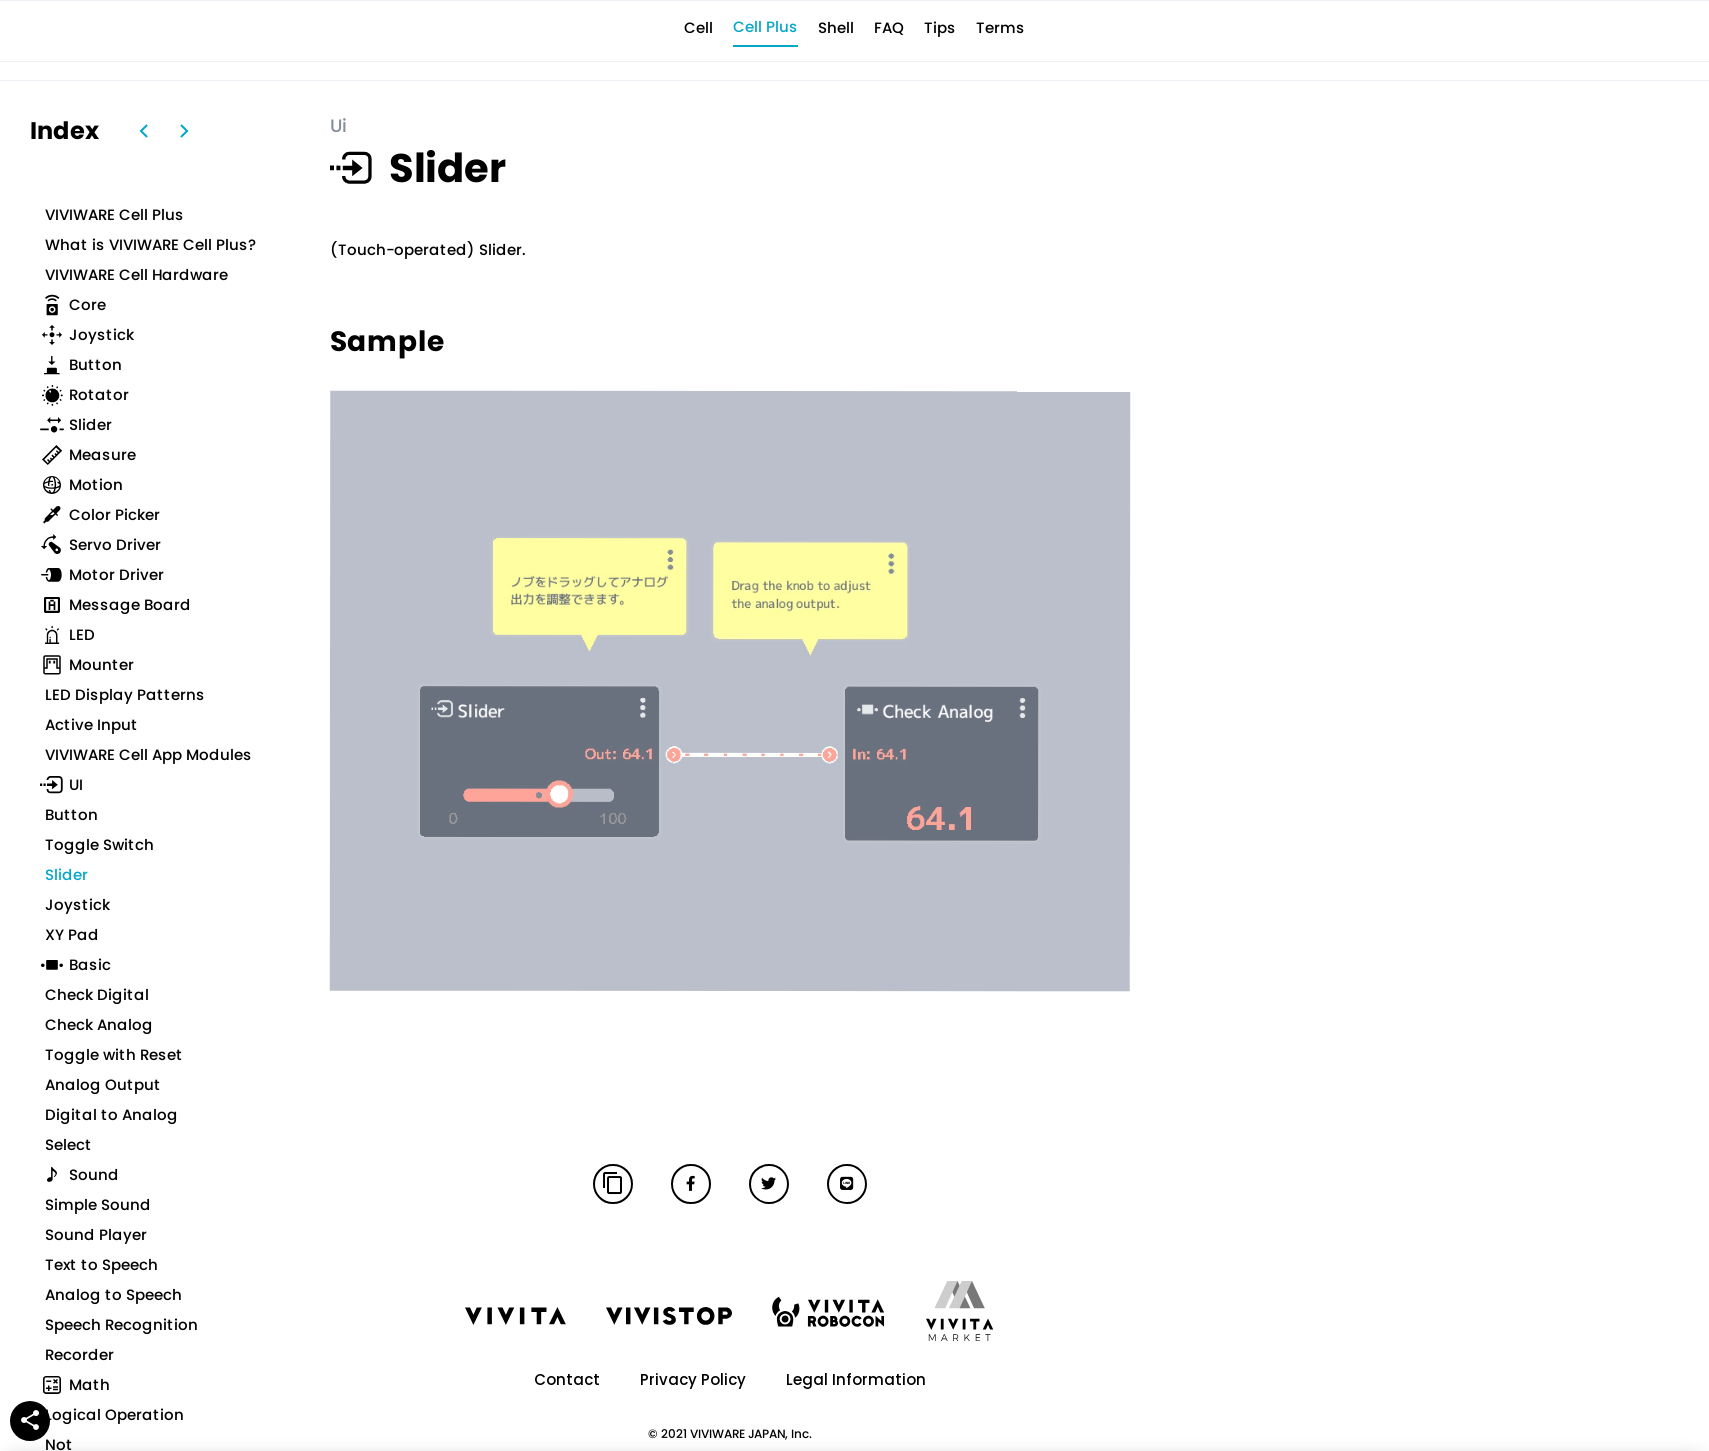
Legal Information (856, 1379)
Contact (567, 1379)
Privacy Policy (693, 1379)
